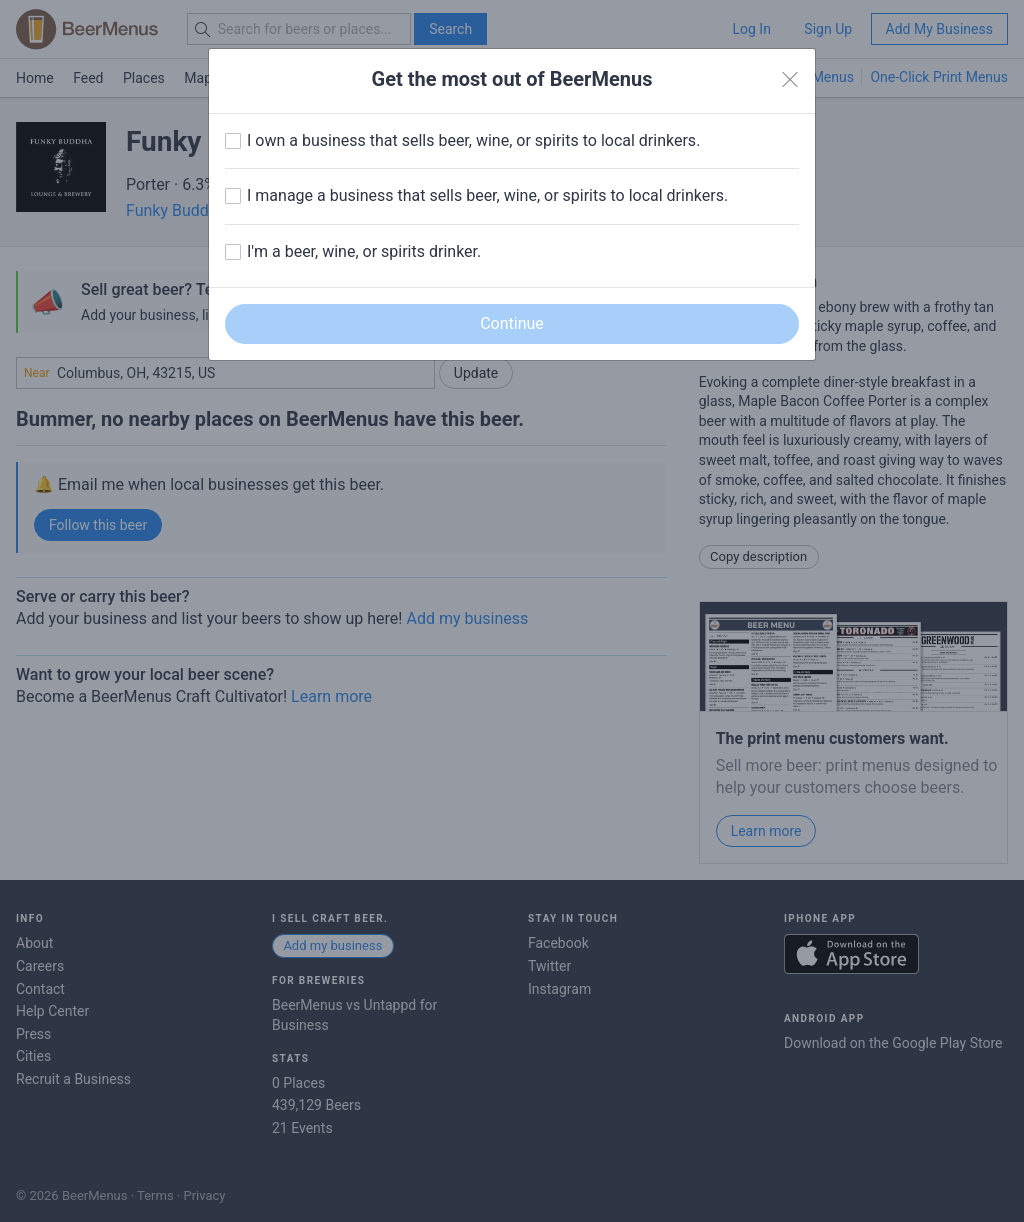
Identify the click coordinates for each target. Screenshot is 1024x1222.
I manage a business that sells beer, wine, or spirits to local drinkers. (487, 195)
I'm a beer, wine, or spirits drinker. (364, 251)
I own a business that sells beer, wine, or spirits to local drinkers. (473, 140)
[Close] (790, 80)
